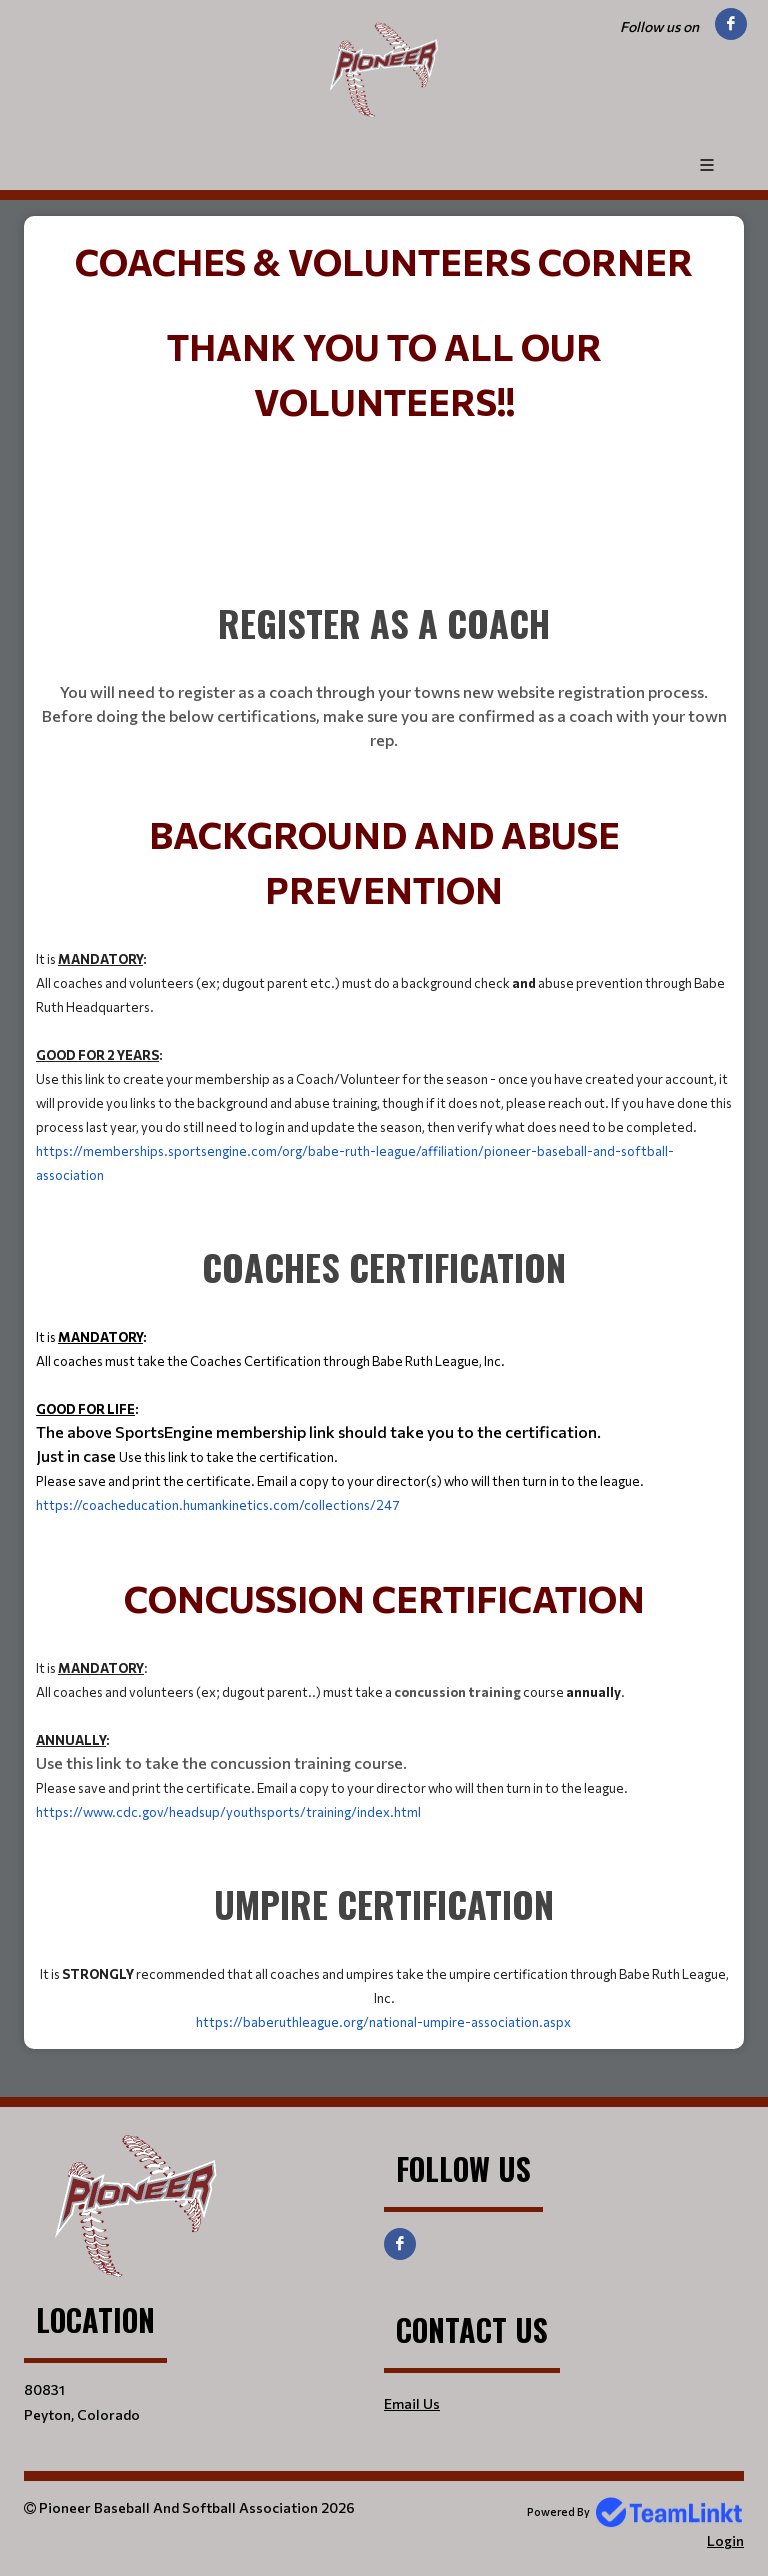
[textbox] (384, 260)
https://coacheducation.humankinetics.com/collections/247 (218, 1505)
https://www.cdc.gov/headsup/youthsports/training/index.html (228, 1812)
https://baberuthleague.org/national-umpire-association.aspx (383, 2022)
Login (725, 2540)
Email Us (412, 2403)
